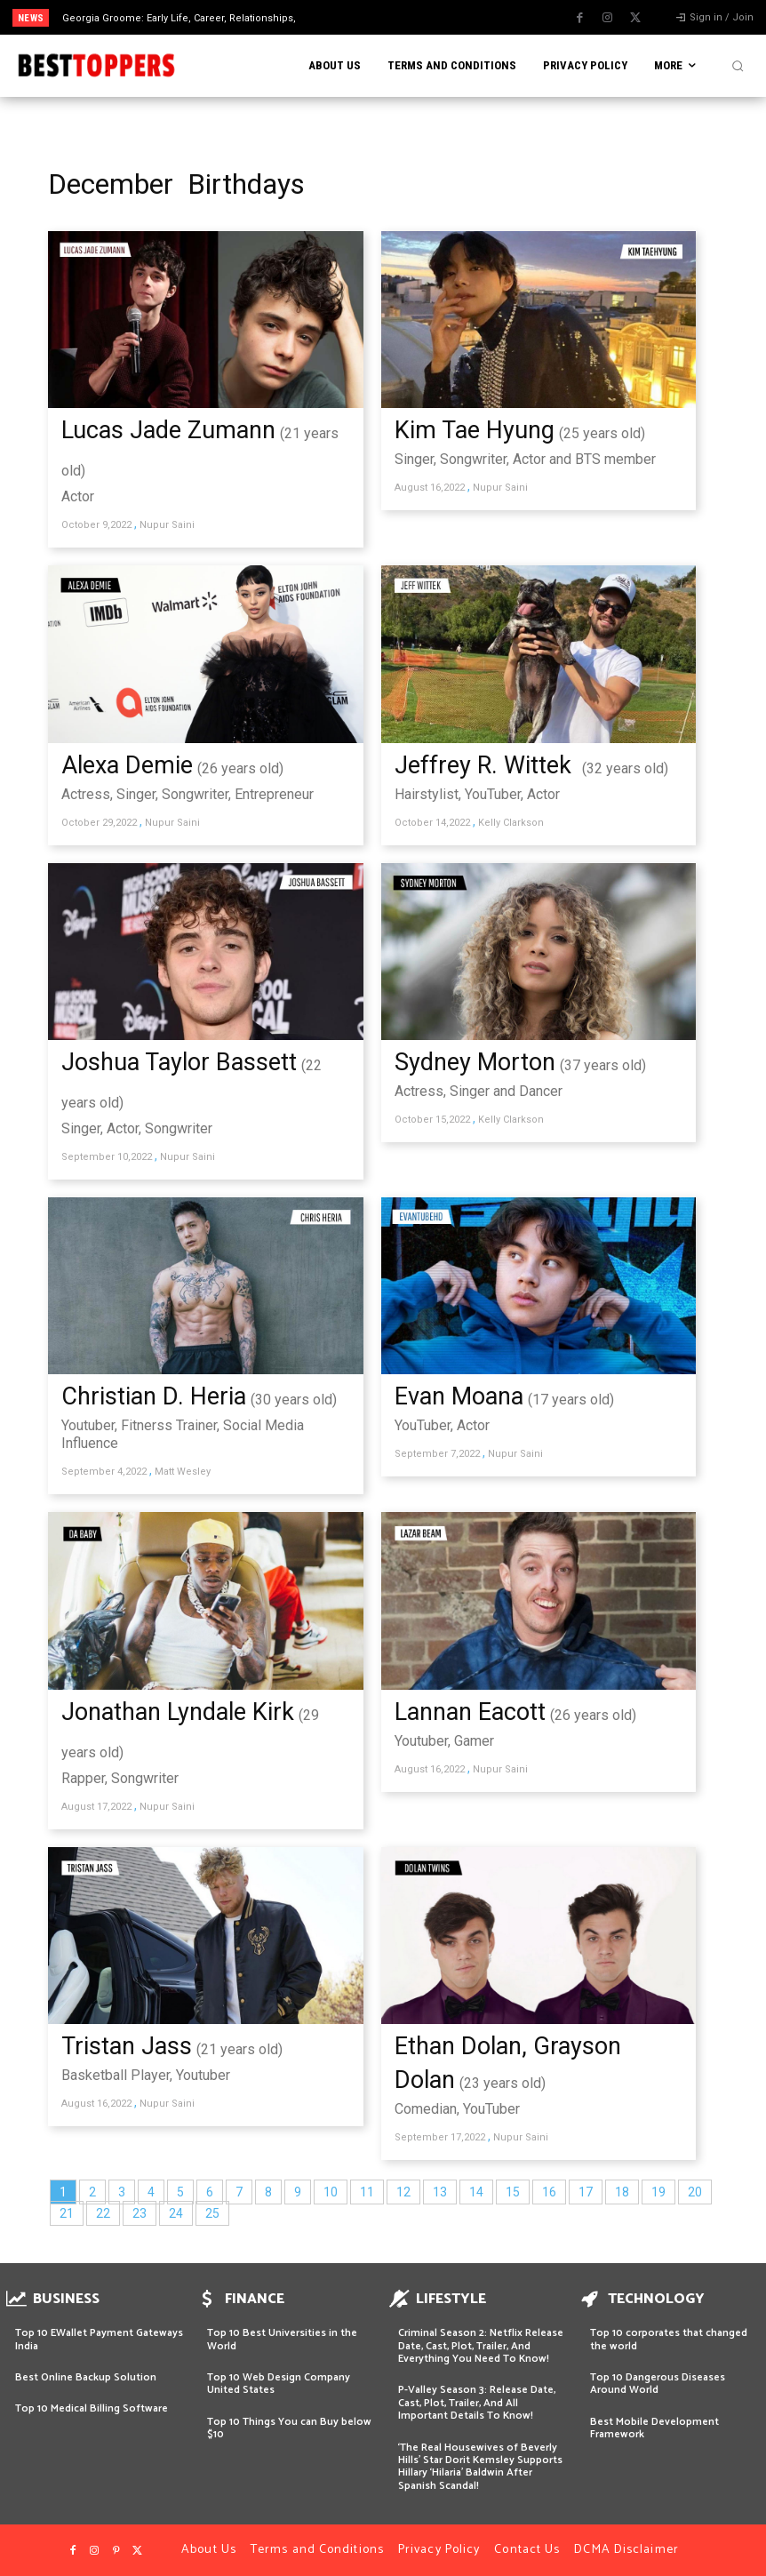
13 (440, 2192)
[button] (737, 66)
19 (658, 2192)
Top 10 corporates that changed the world (668, 2339)
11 (367, 2192)
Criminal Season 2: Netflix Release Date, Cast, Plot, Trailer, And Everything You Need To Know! (480, 2345)
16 (549, 2192)
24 (176, 2213)
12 (403, 2192)
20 (695, 2192)
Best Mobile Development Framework (654, 2428)
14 (476, 2192)
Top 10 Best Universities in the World (282, 2339)
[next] (423, 17)
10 (330, 2192)
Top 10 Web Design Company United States (278, 2383)
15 (513, 2192)
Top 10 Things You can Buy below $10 (289, 2428)
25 (212, 2213)
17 (585, 2192)
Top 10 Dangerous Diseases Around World (657, 2383)
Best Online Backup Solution (85, 2377)
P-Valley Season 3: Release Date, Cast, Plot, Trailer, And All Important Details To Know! (476, 2402)
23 (139, 2213)
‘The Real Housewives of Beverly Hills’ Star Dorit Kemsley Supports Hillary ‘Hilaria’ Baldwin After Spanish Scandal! (480, 2466)
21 (67, 2213)
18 (622, 2192)
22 (103, 2213)
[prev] (395, 17)
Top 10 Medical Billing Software (91, 2408)
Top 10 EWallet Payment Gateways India (99, 2339)
